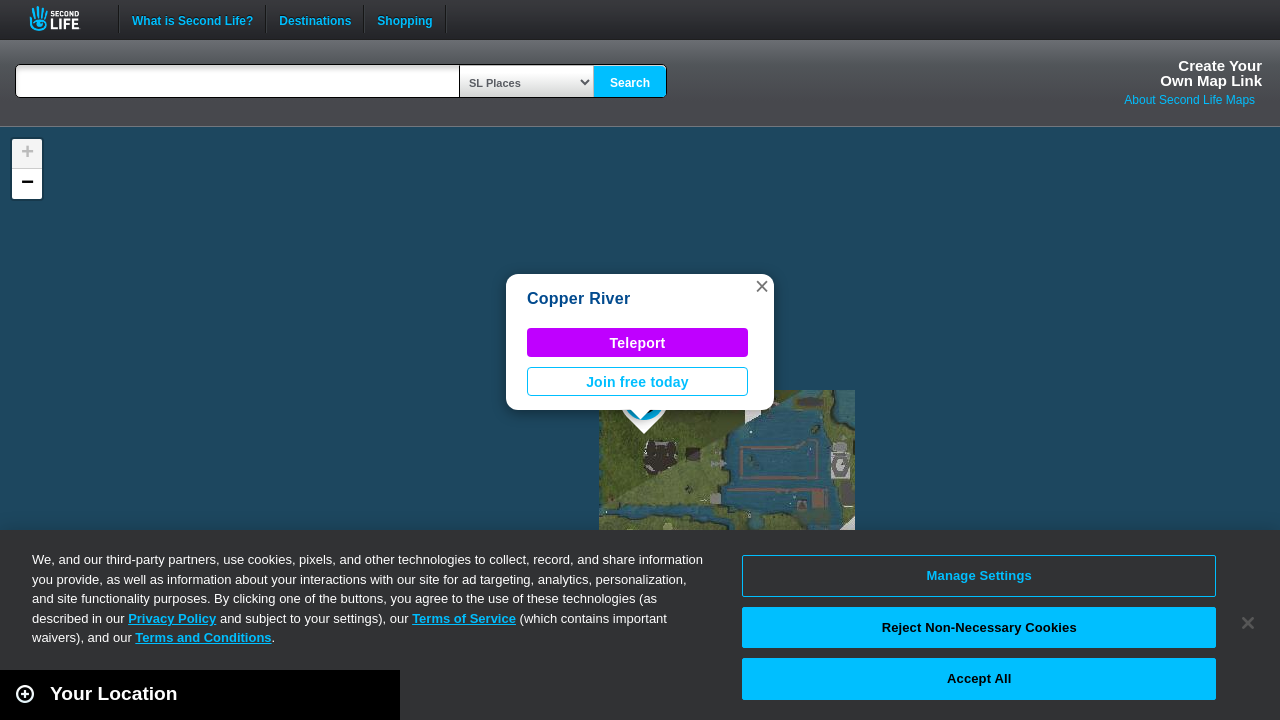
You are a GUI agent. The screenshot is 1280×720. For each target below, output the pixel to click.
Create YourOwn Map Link (1211, 73)
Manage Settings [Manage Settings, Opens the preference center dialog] (979, 575)
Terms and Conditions (203, 637)
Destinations (315, 19)
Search (630, 83)
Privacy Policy (172, 618)
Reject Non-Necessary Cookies (979, 627)
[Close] (1248, 623)
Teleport (638, 343)
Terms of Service (464, 618)
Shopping (404, 19)
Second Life (65, 18)
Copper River (578, 298)
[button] (762, 286)
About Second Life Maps (1189, 100)
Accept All (979, 678)
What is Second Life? (192, 19)
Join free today (637, 382)
